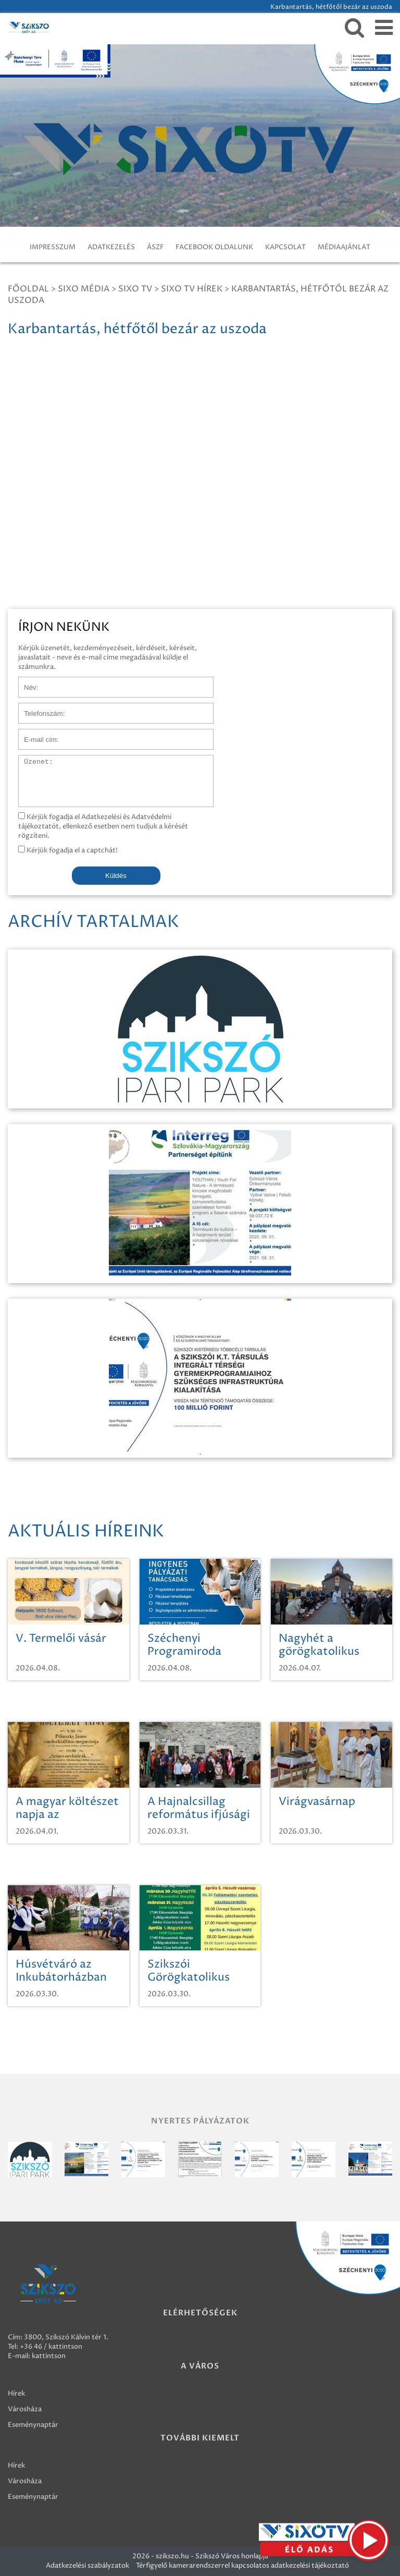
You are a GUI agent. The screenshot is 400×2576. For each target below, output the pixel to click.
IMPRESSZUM (53, 247)
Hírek (16, 2393)
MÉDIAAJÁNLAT (344, 247)
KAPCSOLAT (285, 247)
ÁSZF (155, 247)
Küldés (116, 876)
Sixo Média (83, 289)
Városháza (25, 2409)
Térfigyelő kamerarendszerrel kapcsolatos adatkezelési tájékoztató (242, 2565)
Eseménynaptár (33, 2425)
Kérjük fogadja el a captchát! (68, 850)
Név (25, 682)
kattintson (49, 2356)
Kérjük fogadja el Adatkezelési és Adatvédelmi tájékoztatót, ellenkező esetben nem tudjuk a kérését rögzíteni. (103, 826)
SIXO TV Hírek (191, 289)
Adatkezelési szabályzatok (87, 2565)
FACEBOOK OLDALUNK (214, 247)
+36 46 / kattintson (51, 2346)
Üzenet (30, 760)
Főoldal (28, 289)
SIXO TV (135, 289)
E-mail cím (35, 734)
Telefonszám (38, 708)
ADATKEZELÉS (111, 247)
